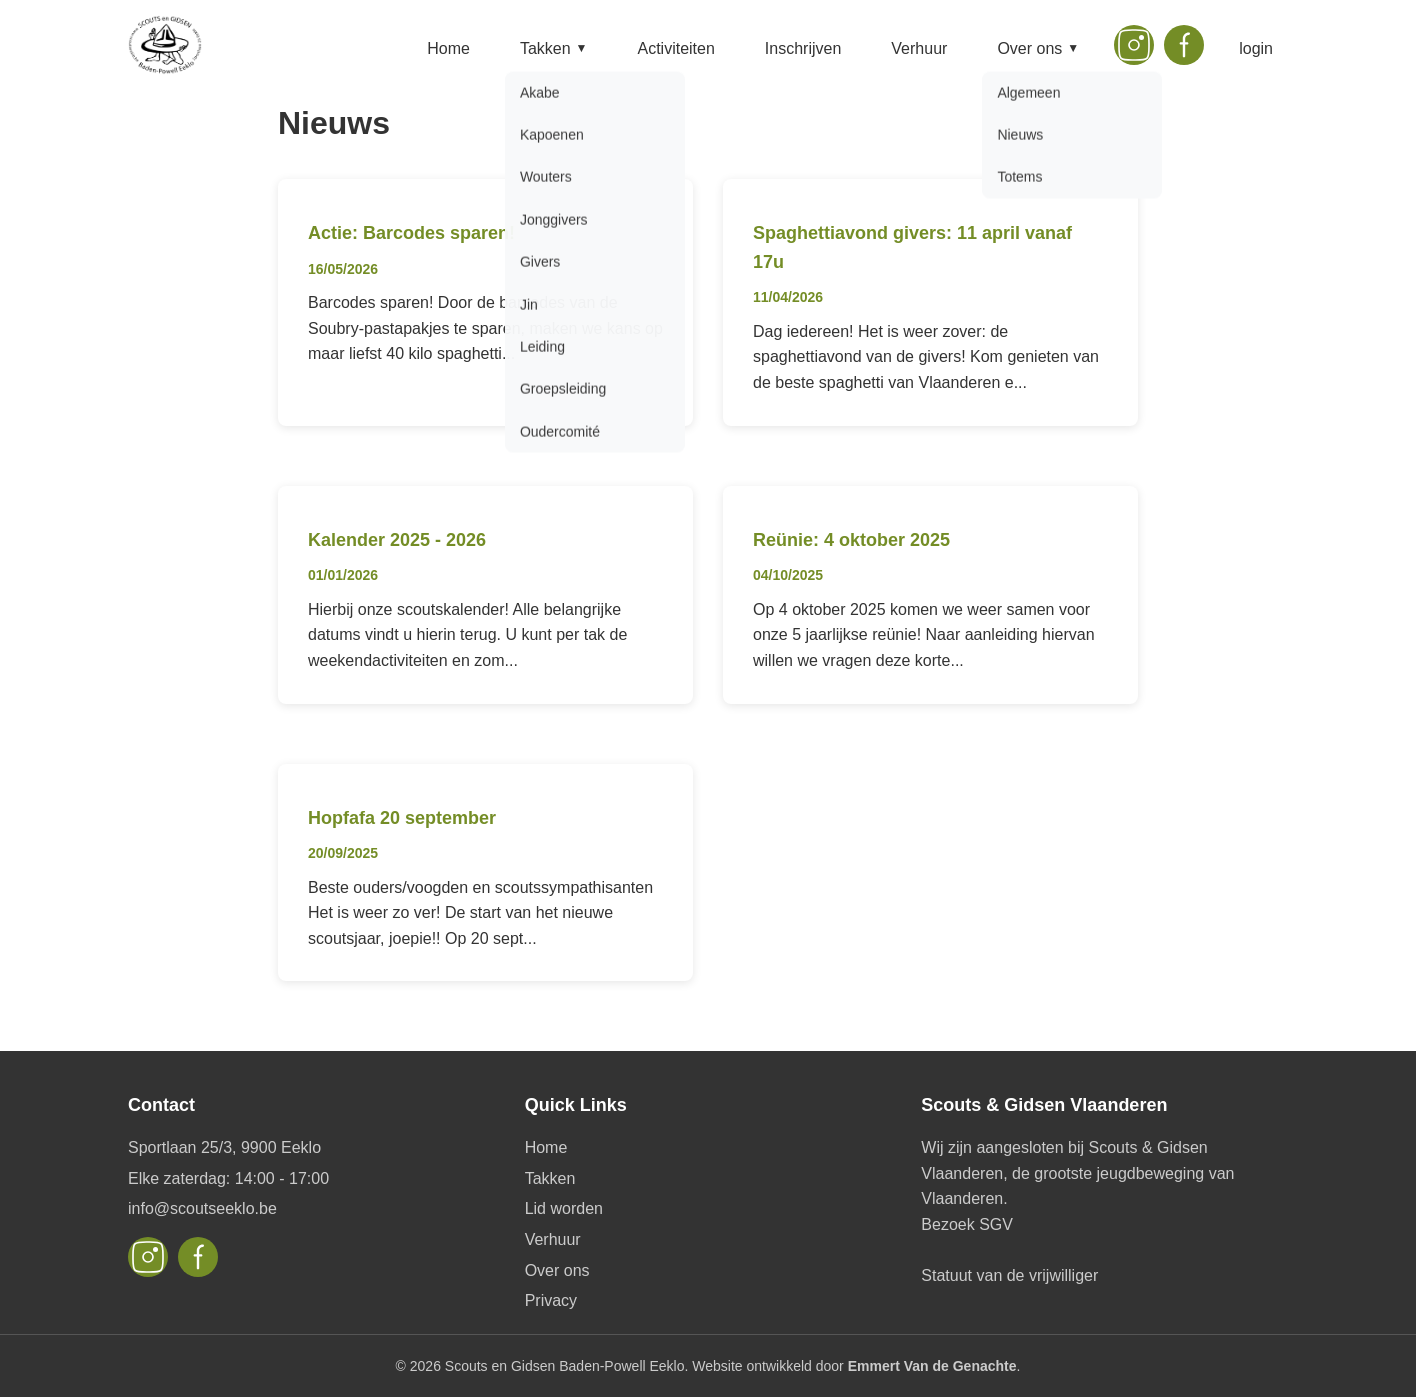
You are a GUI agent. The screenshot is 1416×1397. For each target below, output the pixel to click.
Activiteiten (675, 48)
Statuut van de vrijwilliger (1009, 1275)
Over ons (1038, 48)
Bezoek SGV (967, 1224)
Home (448, 48)
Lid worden (564, 1208)
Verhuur (919, 48)
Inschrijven (803, 48)
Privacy (551, 1300)
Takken (554, 48)
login (1256, 48)
